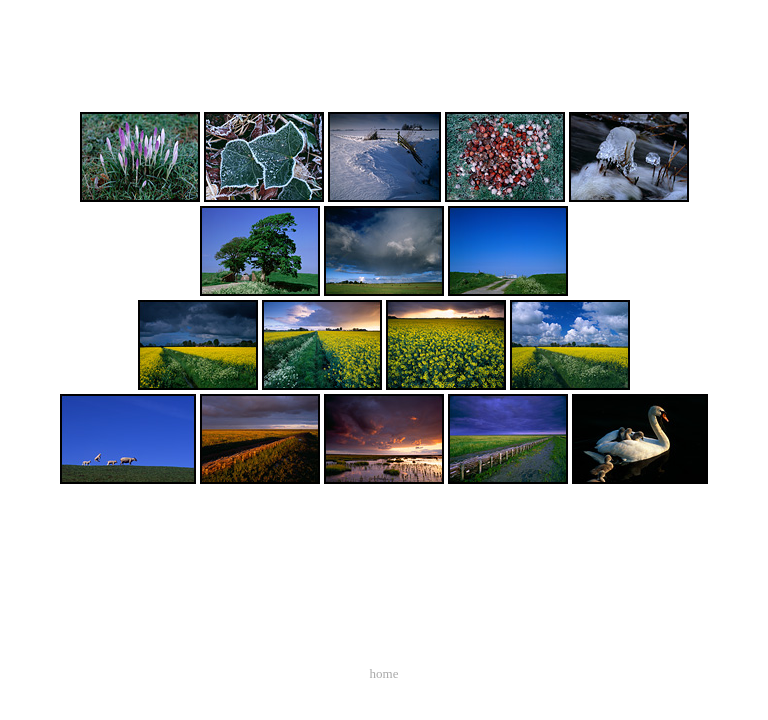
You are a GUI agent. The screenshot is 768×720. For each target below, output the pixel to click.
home (384, 673)
